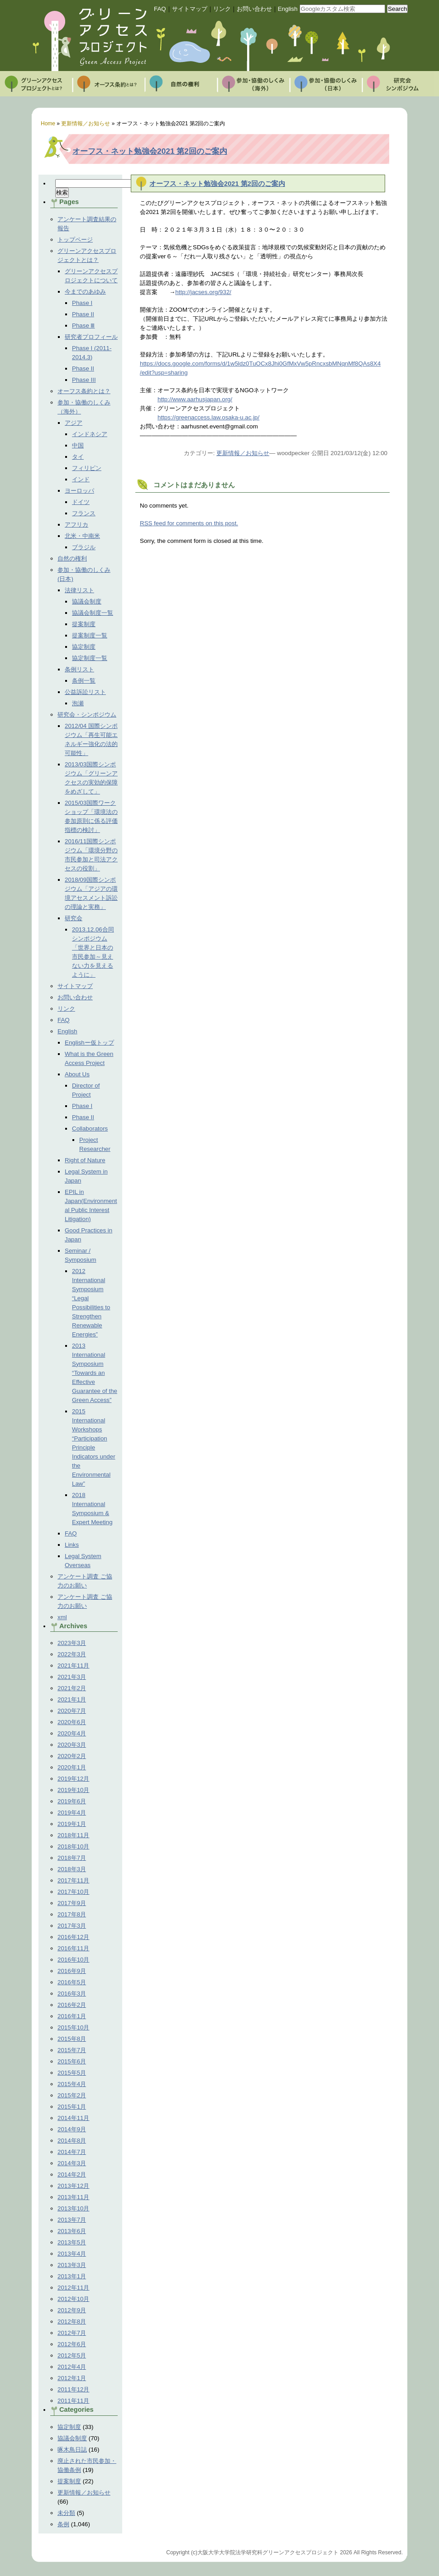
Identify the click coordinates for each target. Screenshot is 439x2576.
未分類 (66, 2512)
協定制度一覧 (89, 658)
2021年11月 (73, 1665)
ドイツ (81, 502)
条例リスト (79, 669)
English (288, 8)
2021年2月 (71, 1688)
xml (62, 1617)
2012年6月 (71, 2344)
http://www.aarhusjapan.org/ (194, 399)
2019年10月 (73, 1790)
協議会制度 (86, 601)
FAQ (160, 8)
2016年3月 (71, 1993)
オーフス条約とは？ (83, 391)
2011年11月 (73, 2400)
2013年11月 (73, 2197)
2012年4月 (71, 2366)
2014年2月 (71, 2174)
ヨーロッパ (79, 490)
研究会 (73, 918)
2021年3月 (71, 1676)
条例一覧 (83, 680)
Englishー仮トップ (89, 1042)
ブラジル (83, 547)
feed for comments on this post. (189, 523)
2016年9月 (71, 1971)
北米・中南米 (82, 535)
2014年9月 (71, 2129)
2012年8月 (71, 2321)
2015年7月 (71, 2050)
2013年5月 (71, 2242)
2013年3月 (71, 2265)
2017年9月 (71, 1903)
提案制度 (83, 624)
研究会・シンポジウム (86, 714)
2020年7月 (71, 1710)
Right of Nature (85, 1160)
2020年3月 (71, 1744)
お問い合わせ (254, 8)
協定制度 (83, 646)
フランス (83, 513)
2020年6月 (71, 1722)
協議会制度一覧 (92, 612)
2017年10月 (73, 1891)
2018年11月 (73, 1835)
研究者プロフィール (91, 336)
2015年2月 (71, 2095)
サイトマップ (189, 8)
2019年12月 (73, 1778)
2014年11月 (73, 2118)
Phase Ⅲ (83, 325)
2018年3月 (71, 1869)
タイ (78, 456)
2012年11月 (73, 2287)
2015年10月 (73, 2027)
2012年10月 (73, 2299)
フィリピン (86, 468)
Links (72, 1544)
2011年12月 (73, 2389)
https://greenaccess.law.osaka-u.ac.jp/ (208, 417)
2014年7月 (71, 2151)
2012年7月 (71, 2332)
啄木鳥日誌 (72, 2449)
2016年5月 (71, 1982)
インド (81, 479)
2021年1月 (71, 1699)
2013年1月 (71, 2276)
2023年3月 (71, 1643)
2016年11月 (73, 1948)
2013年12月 (73, 2185)
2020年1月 (71, 1767)
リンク (222, 8)
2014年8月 (71, 2140)
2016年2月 (71, 2004)
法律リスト (79, 590)
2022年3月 (71, 1654)
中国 (78, 445)
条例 (63, 2524)
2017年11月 (73, 1880)
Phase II (83, 314)
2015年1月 (71, 2106)
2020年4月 (71, 1733)
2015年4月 (71, 2084)
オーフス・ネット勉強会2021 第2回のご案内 (149, 151)
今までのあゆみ (85, 291)
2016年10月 (73, 1959)
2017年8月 (71, 1914)
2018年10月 (73, 1846)
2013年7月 (71, 2219)
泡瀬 (78, 703)
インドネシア (89, 434)
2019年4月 (71, 1812)
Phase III (84, 379)
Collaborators (90, 1128)
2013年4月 (71, 2253)
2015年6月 (71, 2061)
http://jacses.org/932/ (203, 292)
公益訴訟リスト (85, 692)
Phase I (82, 302)
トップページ (75, 239)
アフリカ (76, 524)
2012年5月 (71, 2355)
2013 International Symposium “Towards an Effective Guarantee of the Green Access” (94, 1372)
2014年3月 (71, 2163)
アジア (73, 422)
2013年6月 (71, 2231)
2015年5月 (71, 2072)
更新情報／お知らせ (83, 2492)
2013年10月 (73, 2208)
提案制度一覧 (89, 635)
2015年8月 (71, 2038)
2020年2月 (71, 1756)
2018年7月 (71, 1857)
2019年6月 (71, 1801)
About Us (77, 1074)
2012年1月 (71, 2378)
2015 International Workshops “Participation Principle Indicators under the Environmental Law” (93, 1447)
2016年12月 (73, 1937)
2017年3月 (71, 1925)
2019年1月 (71, 1823)
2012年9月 (71, 2310)
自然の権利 (72, 558)
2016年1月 (71, 2016)
